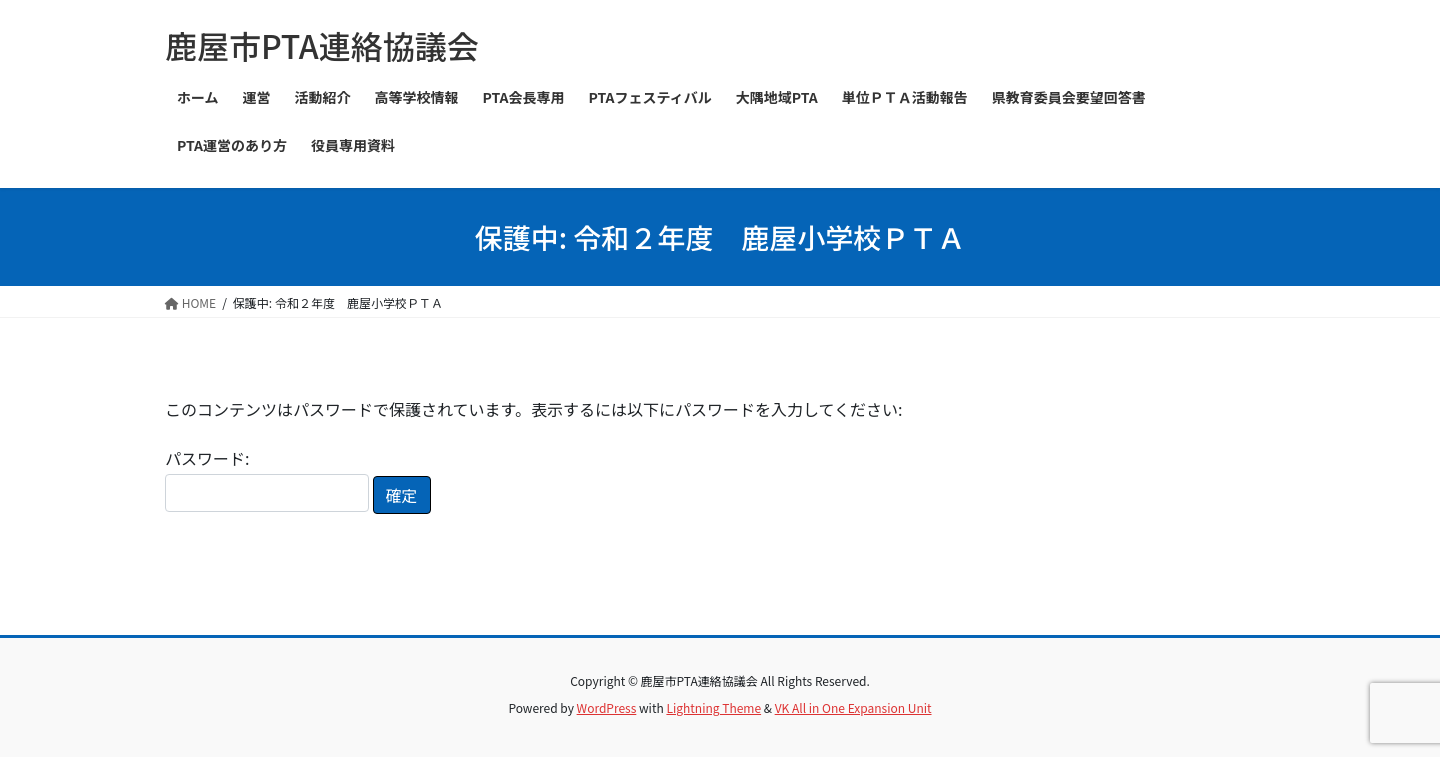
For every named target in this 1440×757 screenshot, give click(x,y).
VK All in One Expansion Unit (853, 707)
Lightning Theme (713, 707)
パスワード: (267, 478)
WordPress (607, 707)
